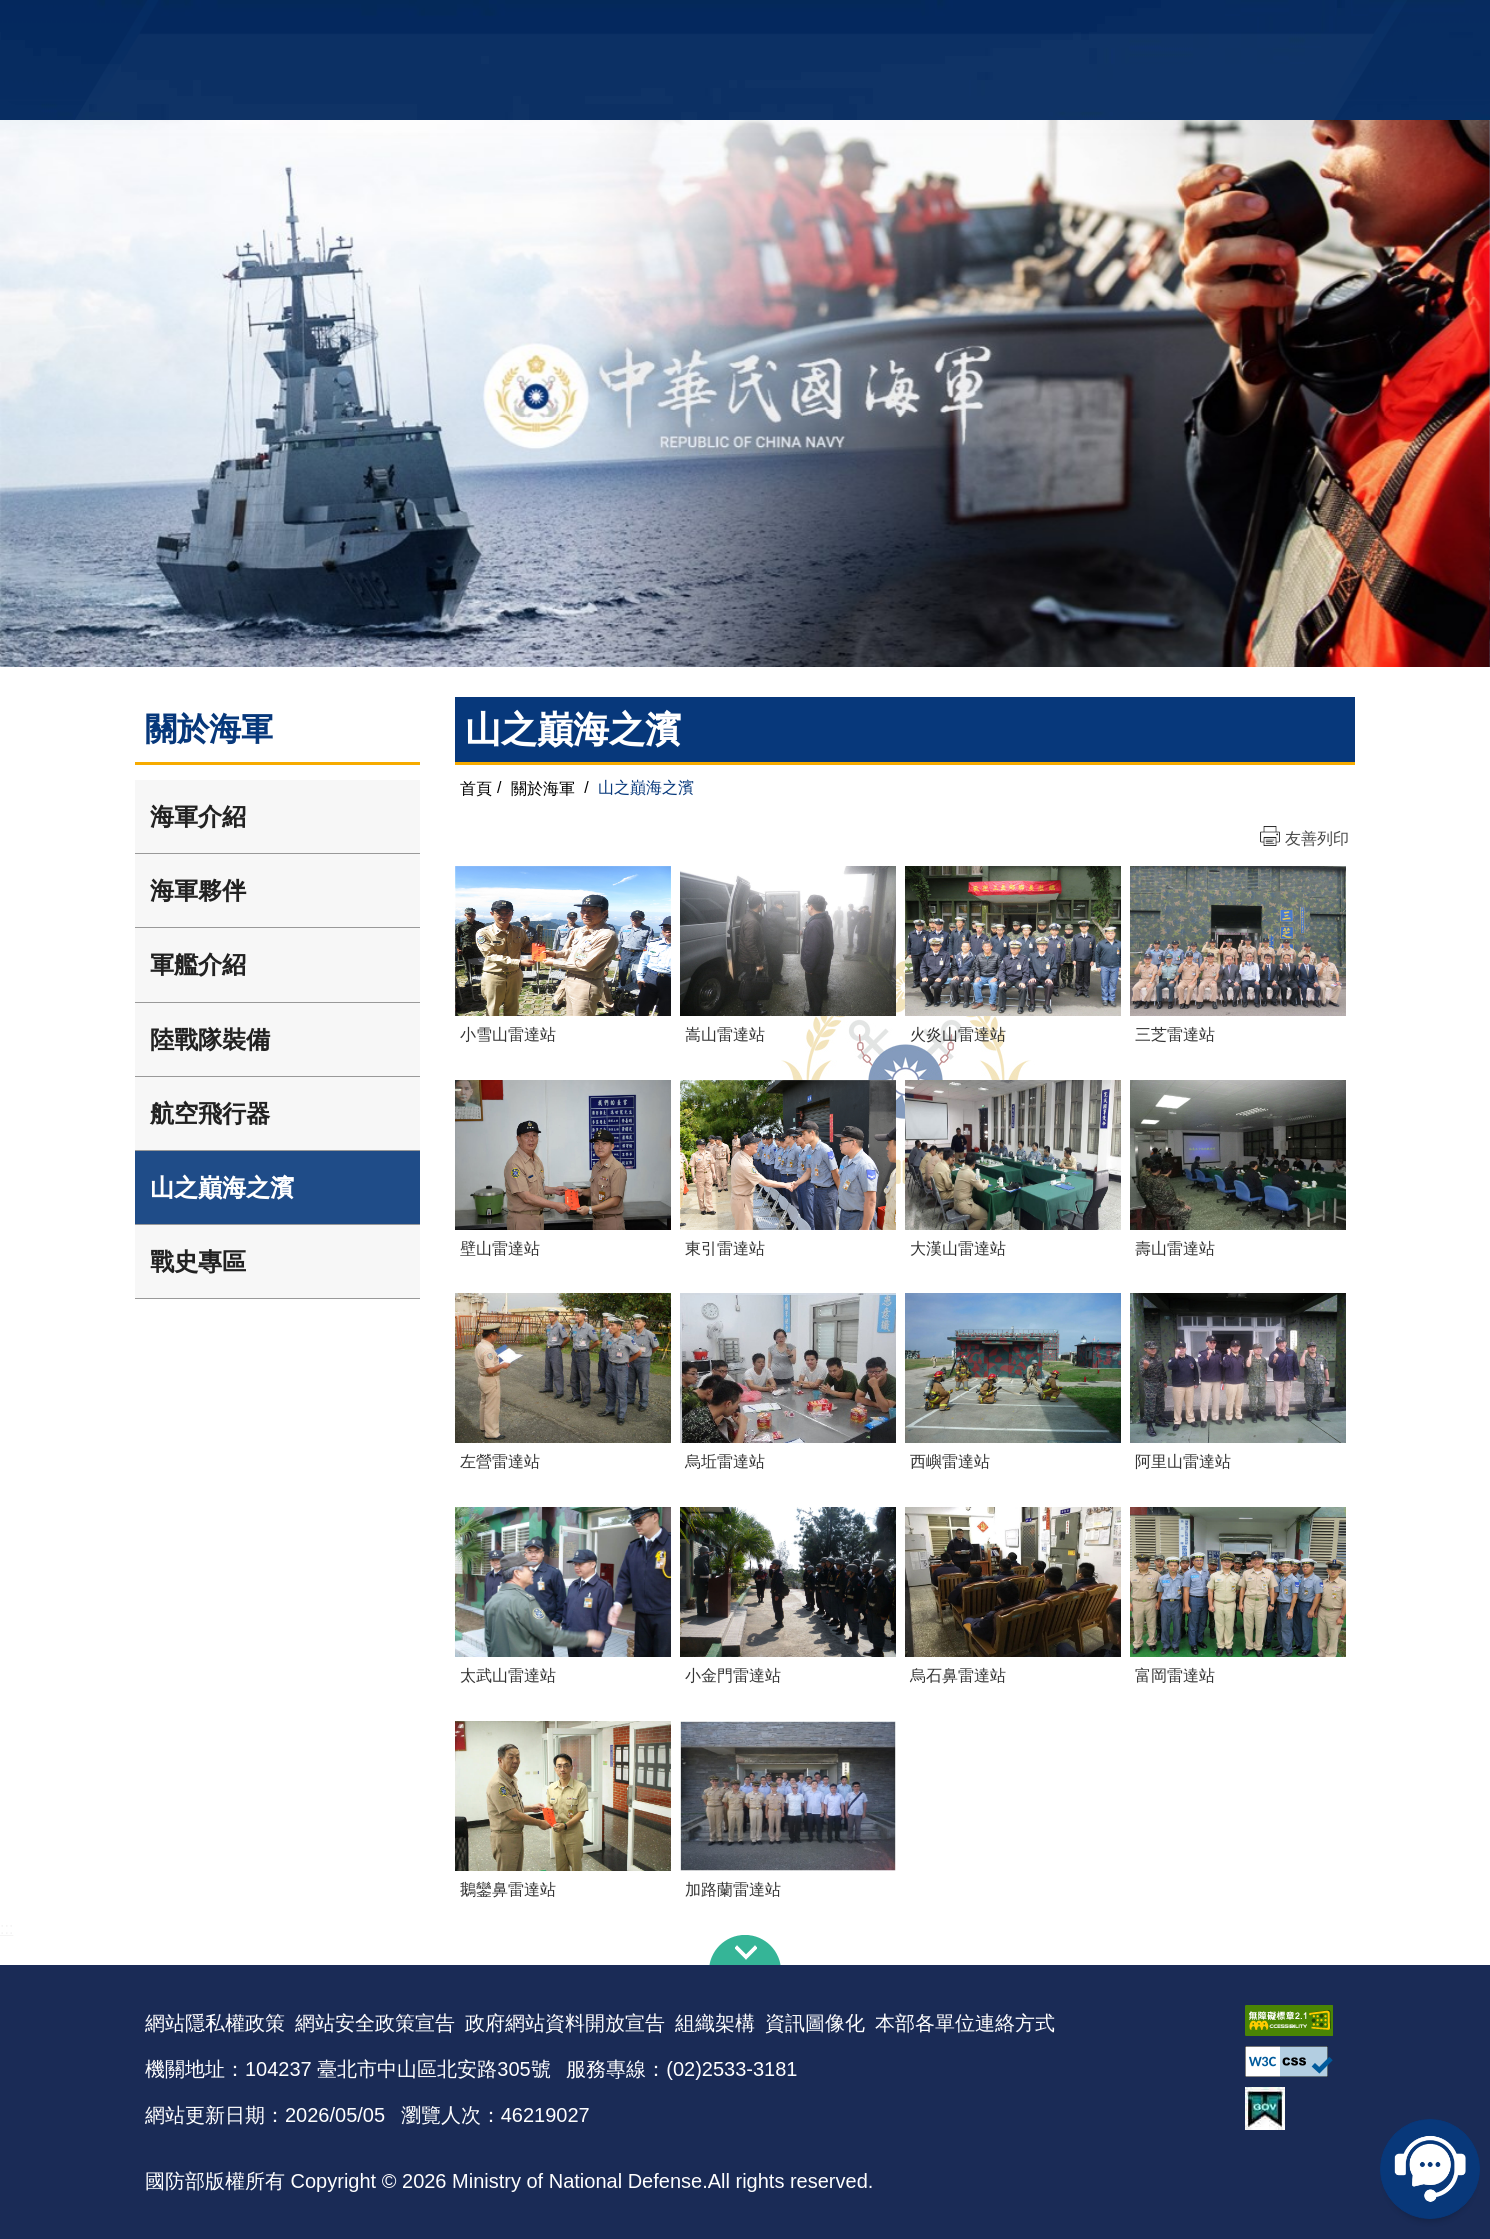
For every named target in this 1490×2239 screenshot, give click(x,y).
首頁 (476, 787)
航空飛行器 (210, 1113)
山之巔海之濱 (222, 1187)
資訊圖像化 (815, 2023)
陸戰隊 (1231, 25)
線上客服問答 (1430, 2169)
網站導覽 (738, 25)
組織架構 (715, 2023)
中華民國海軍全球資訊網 (450, 27)
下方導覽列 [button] (745, 1950)
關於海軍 (543, 787)
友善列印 (1317, 838)
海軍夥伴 (198, 890)
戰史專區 (198, 1261)
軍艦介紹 (198, 964)
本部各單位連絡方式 (965, 2023)
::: (6, 1928)
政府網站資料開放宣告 (565, 2023)
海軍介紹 (198, 816)
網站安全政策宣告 (375, 2023)
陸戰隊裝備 (210, 1039)
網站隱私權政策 (215, 2023)
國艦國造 (1170, 25)
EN (786, 25)
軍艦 (1117, 25)
